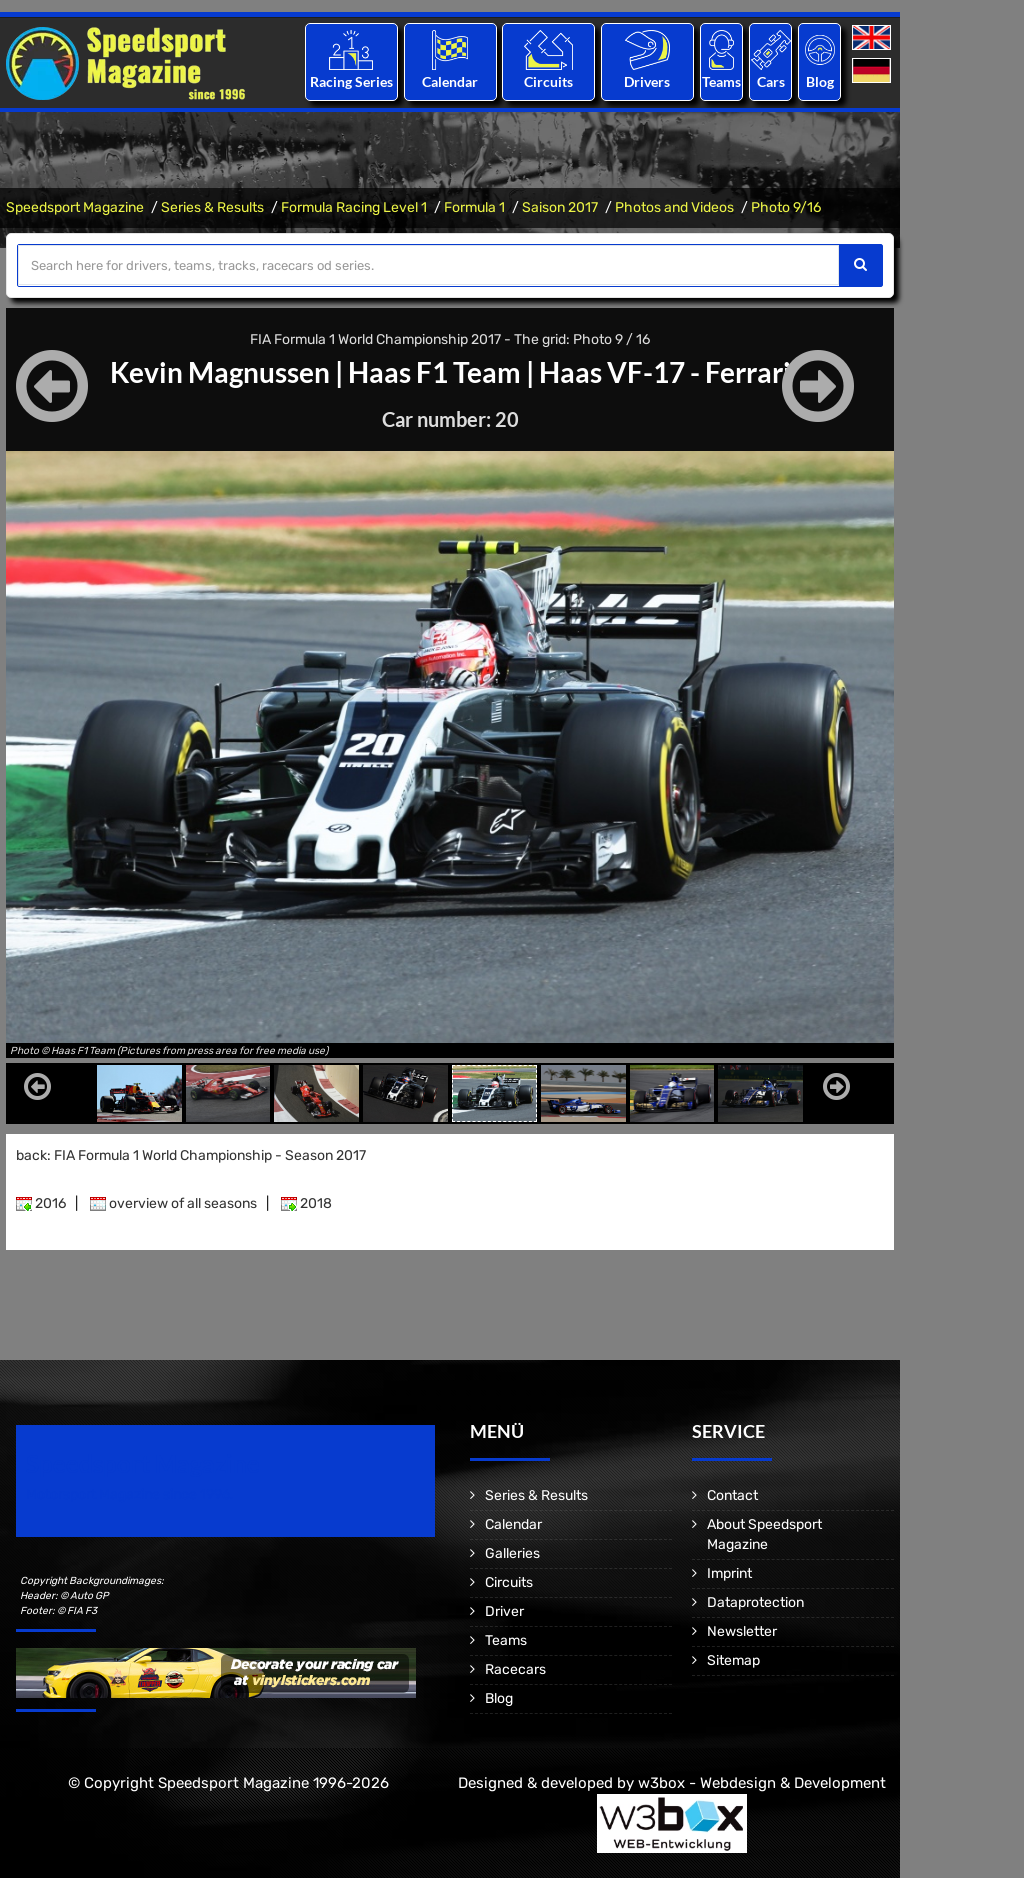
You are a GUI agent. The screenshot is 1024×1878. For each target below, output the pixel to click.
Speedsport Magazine (75, 207)
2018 (306, 1203)
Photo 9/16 (786, 207)
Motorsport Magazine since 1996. (130, 1494)
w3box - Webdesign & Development (762, 1783)
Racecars (515, 1669)
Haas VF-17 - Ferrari (665, 372)
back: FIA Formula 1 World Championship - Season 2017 (191, 1155)
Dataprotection (755, 1602)
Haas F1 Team (434, 372)
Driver (504, 1611)
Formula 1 (474, 207)
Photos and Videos (674, 207)
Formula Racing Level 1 (354, 207)
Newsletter (742, 1631)
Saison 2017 (560, 207)
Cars (771, 81)
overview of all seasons (173, 1203)
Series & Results (212, 207)
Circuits (548, 81)
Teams (721, 81)
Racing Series (351, 81)
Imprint (729, 1573)
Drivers (647, 81)
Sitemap (733, 1660)
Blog (820, 81)
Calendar (450, 81)
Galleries (512, 1553)
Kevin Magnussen (220, 372)
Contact (732, 1495)
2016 (41, 1203)
